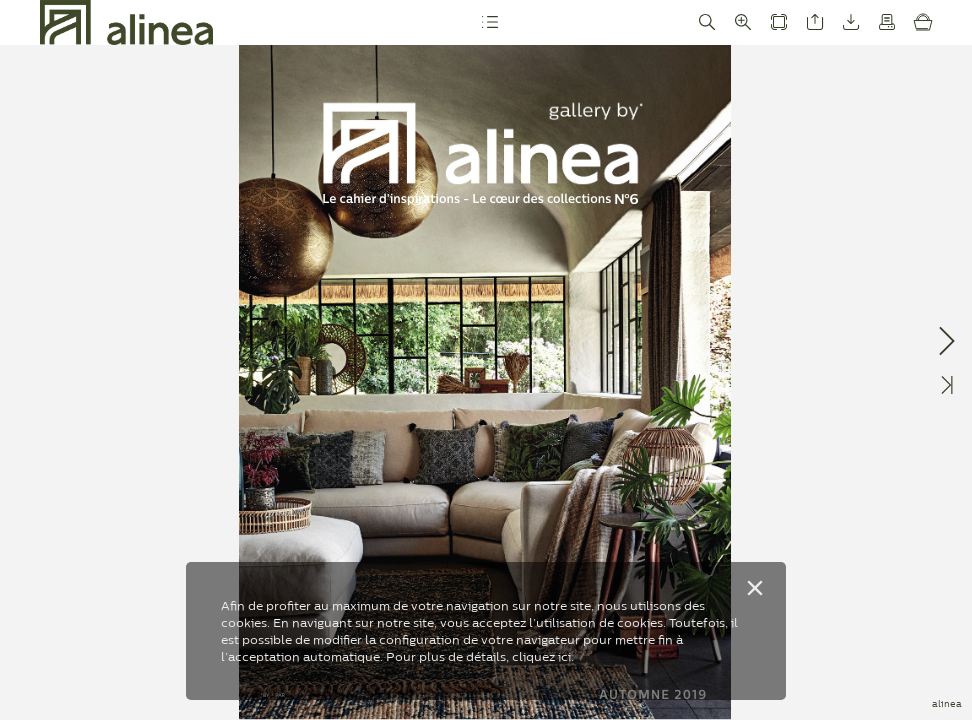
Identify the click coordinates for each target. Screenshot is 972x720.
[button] (490, 22)
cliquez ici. (543, 656)
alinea (947, 703)
